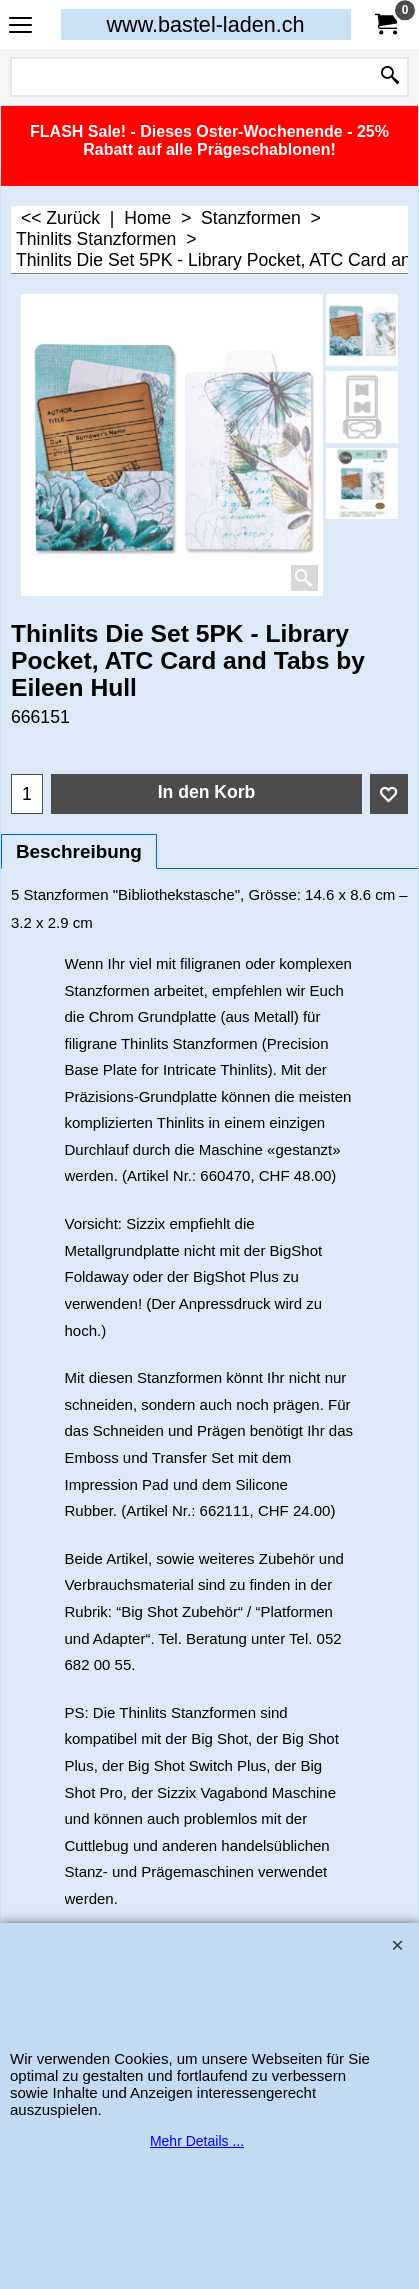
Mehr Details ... (197, 2141)
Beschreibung (79, 851)
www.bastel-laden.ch (205, 24)
